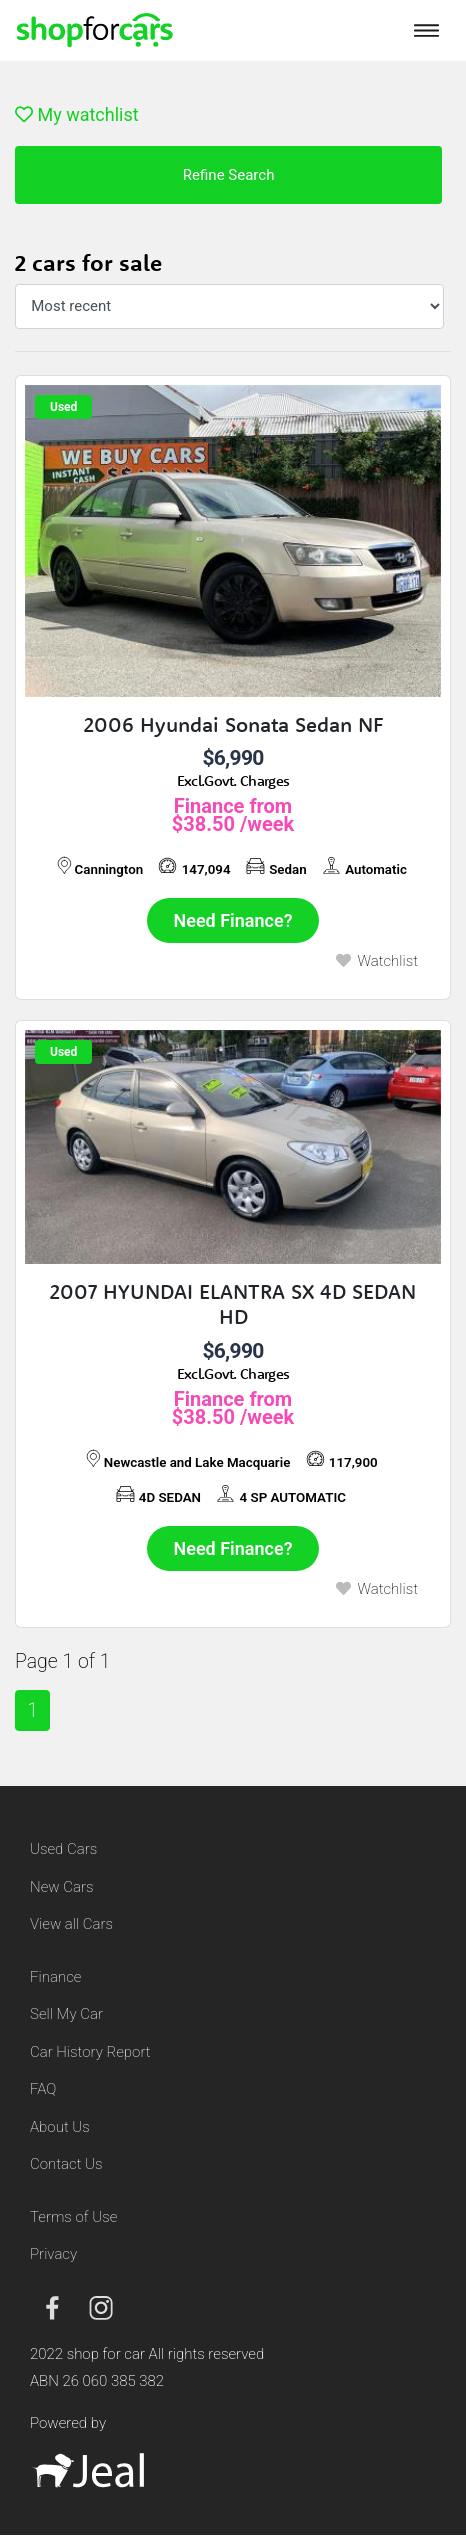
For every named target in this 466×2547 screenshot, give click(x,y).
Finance (55, 1977)
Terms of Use (73, 2217)
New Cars (61, 1887)
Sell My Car (66, 2014)
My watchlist (77, 114)
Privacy (53, 2254)
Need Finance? (233, 920)
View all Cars (71, 1924)
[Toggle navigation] (426, 30)
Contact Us (66, 2164)
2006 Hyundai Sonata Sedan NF (233, 724)
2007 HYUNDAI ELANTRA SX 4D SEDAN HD (233, 1304)
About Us (60, 2127)
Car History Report (90, 2052)
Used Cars (63, 1849)
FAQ (43, 2089)
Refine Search (229, 175)
